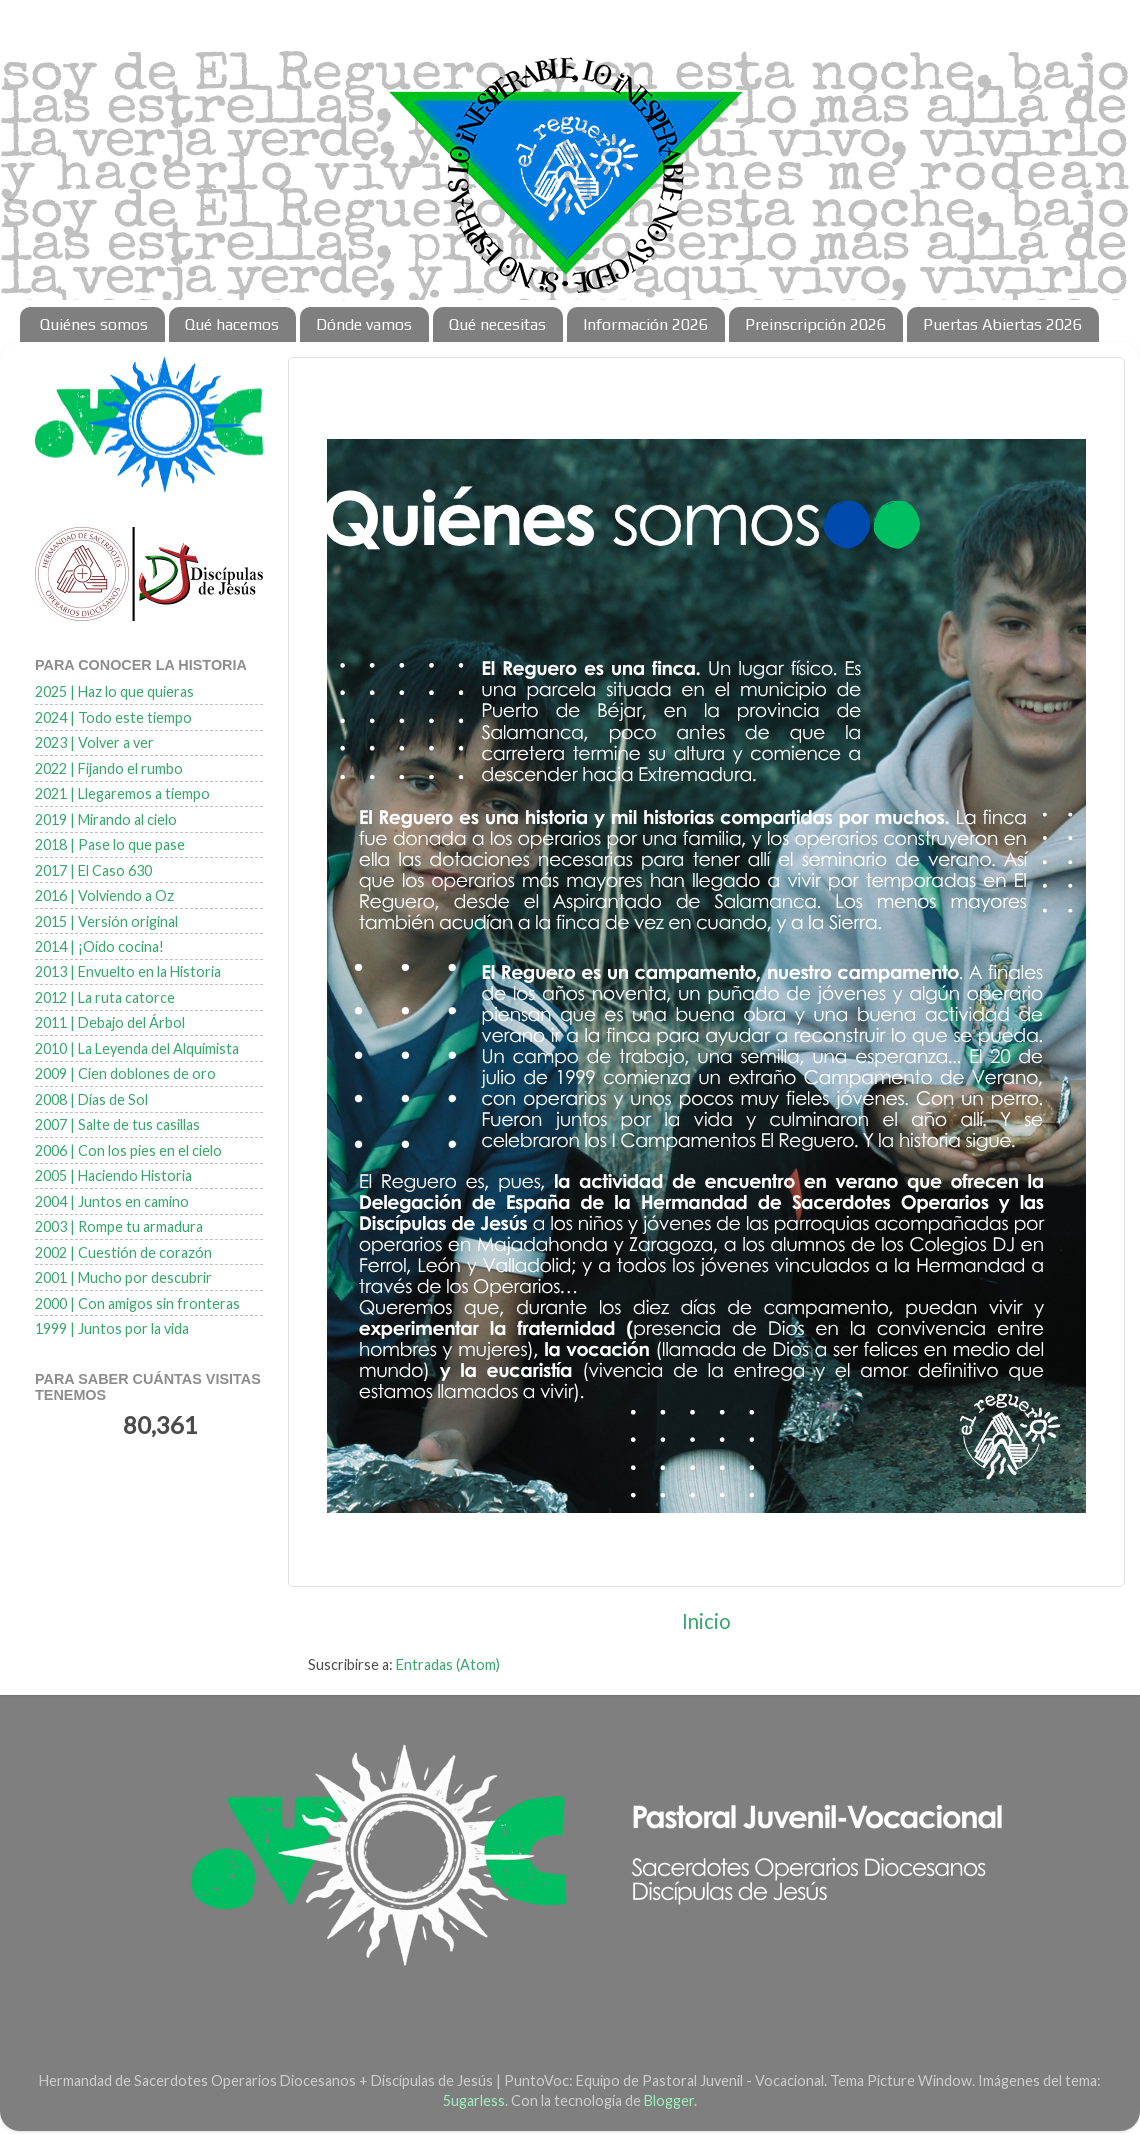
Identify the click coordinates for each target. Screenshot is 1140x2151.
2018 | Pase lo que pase (110, 844)
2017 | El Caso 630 (93, 870)
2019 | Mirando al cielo (106, 819)
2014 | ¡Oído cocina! (99, 946)
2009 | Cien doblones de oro (125, 1073)
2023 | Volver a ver (94, 742)
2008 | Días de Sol (91, 1099)
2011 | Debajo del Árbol (110, 1022)
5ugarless (474, 2100)
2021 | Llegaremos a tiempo (122, 793)
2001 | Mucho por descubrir (123, 1277)
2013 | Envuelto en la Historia (128, 971)
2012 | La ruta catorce (105, 997)
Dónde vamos (364, 324)
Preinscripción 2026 (815, 324)
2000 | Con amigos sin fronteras (137, 1303)
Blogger (669, 2100)
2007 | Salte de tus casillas (117, 1124)
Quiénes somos (94, 324)
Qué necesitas (497, 324)
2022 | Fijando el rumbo (109, 768)
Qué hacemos (232, 324)
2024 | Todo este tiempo (113, 717)
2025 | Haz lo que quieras (114, 691)
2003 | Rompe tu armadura (119, 1226)
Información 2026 (645, 324)
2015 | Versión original (106, 921)
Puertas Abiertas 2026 (1002, 324)
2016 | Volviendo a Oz (104, 895)
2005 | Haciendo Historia (113, 1175)
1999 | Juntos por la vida (112, 1328)
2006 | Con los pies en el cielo (128, 1150)
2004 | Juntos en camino (112, 1201)
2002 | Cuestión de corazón (123, 1252)
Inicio (706, 1621)
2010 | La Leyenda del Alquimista (137, 1048)
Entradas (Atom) (448, 1664)
